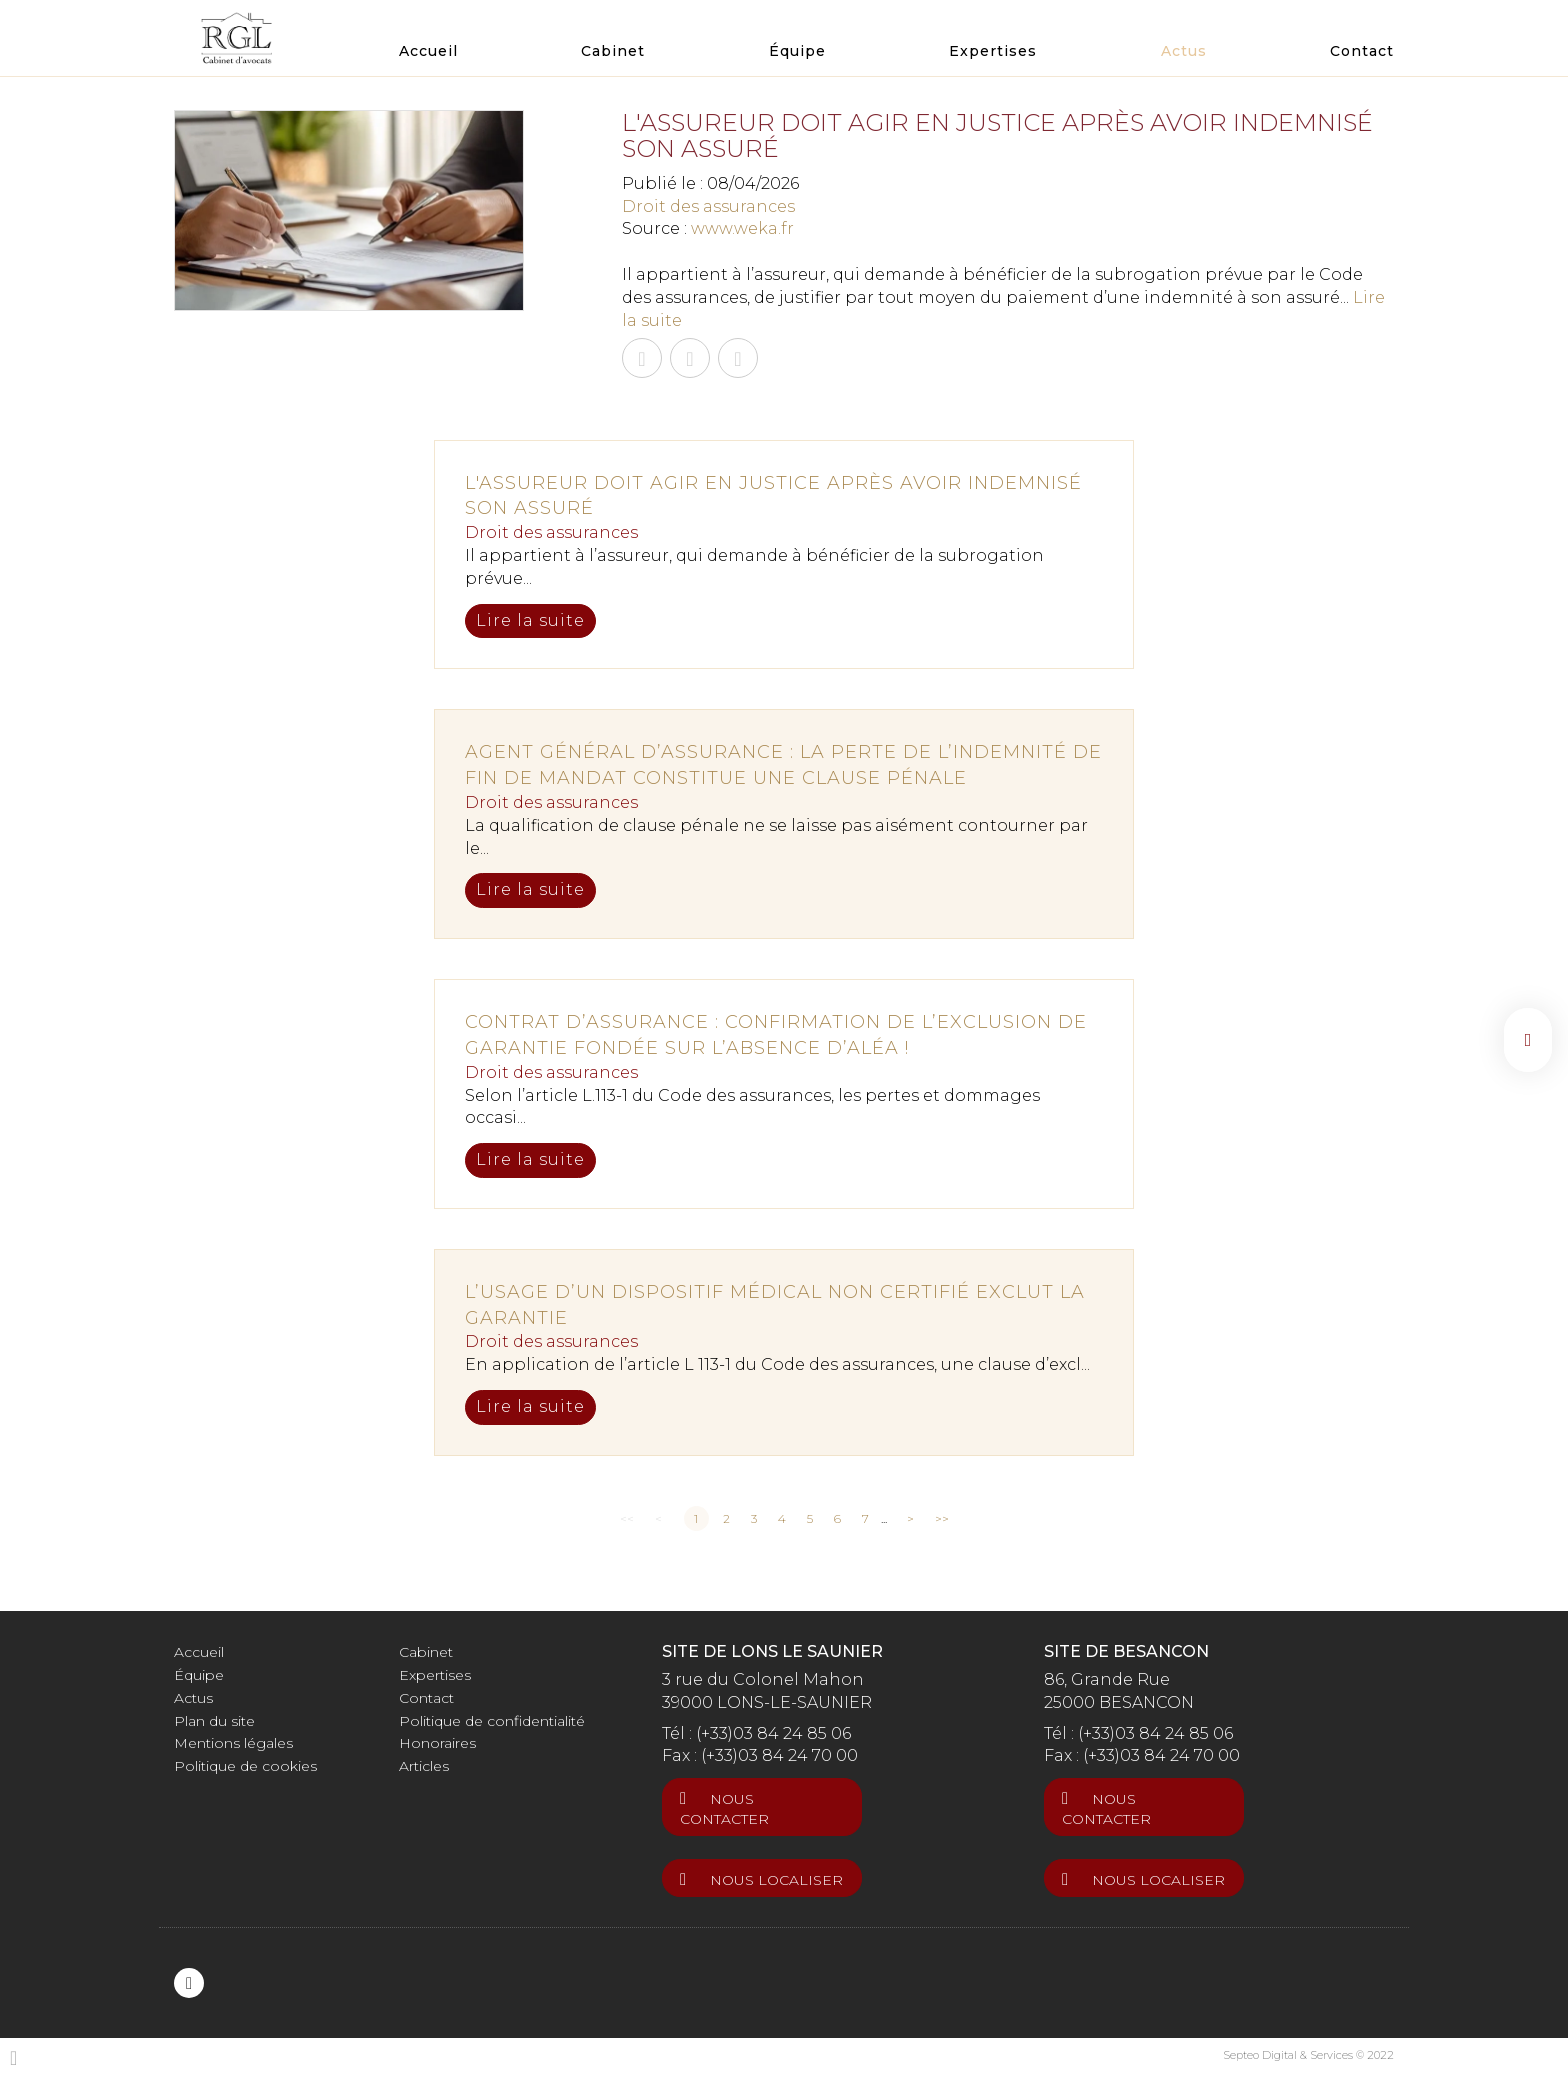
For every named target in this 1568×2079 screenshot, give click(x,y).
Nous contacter (724, 1809)
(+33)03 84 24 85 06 (773, 1733)
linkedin (1528, 1040)
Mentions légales (233, 1743)
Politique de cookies (245, 1766)
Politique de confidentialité (492, 1721)
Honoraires (437, 1743)
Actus (1184, 51)
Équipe (797, 51)
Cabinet (613, 51)
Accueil (428, 51)
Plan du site (214, 1721)
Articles (424, 1766)
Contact (1362, 51)
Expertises (993, 51)
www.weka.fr (742, 228)
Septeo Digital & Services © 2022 (1308, 2055)
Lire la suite (530, 620)
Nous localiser (776, 1880)
